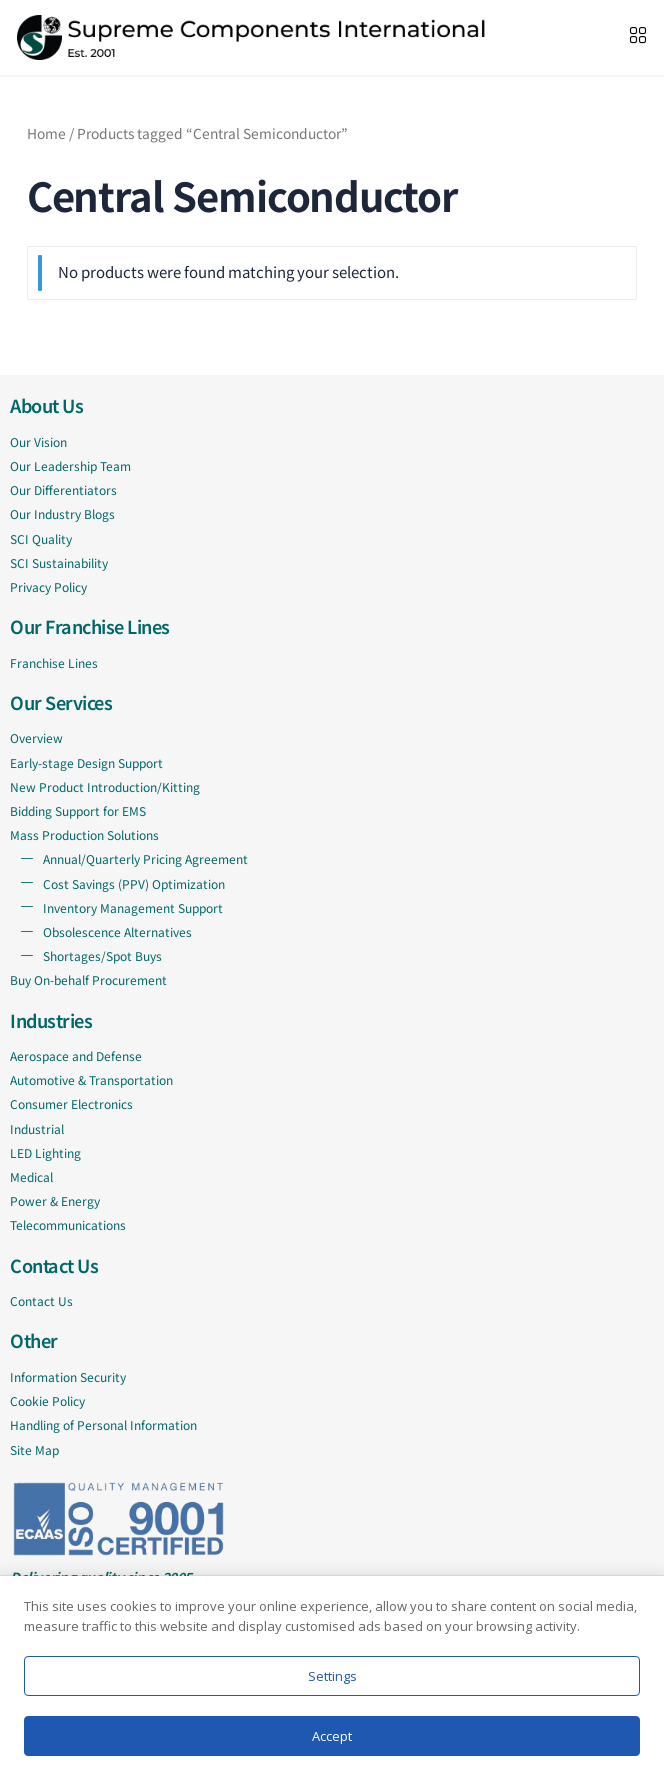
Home (46, 133)
